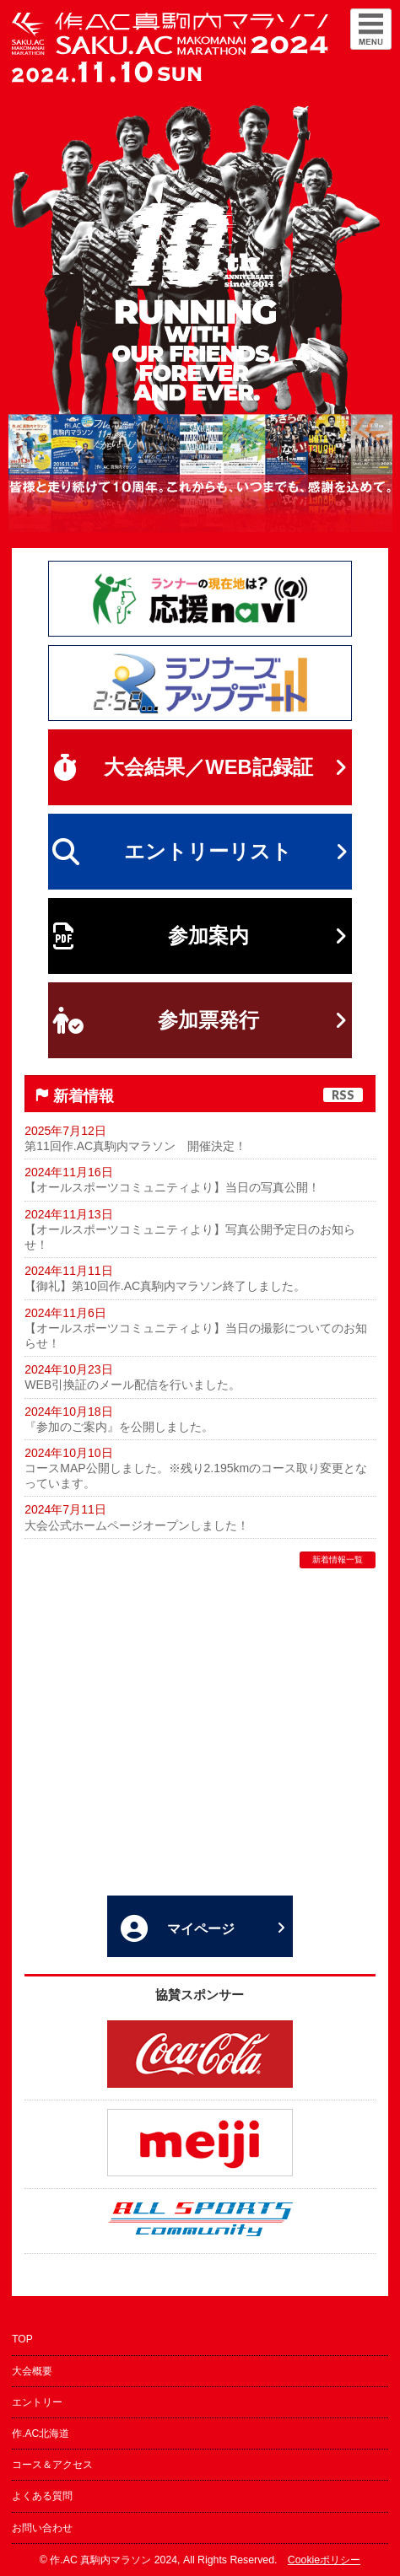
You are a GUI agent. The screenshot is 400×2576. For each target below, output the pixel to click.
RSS (343, 1095)
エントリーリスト (200, 851)
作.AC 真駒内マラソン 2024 (113, 2560)
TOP (22, 2339)
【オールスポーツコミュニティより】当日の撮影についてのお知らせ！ (195, 1335)
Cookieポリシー (324, 2560)
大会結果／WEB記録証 (200, 767)
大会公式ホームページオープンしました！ (136, 1525)
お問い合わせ (42, 2528)
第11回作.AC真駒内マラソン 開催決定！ (135, 1146)
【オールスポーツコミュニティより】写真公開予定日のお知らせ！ (189, 1237)
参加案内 (200, 935)
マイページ (203, 1928)
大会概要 (32, 2371)
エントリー (37, 2402)
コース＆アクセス (52, 2465)
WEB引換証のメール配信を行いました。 (132, 1384)
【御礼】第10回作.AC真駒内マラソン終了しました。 (164, 1286)
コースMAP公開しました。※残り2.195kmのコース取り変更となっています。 (195, 1475)
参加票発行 (200, 1020)
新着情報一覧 (337, 1559)
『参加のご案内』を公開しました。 (119, 1426)
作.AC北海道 (40, 2433)
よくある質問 (42, 2496)
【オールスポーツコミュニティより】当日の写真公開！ (172, 1187)
